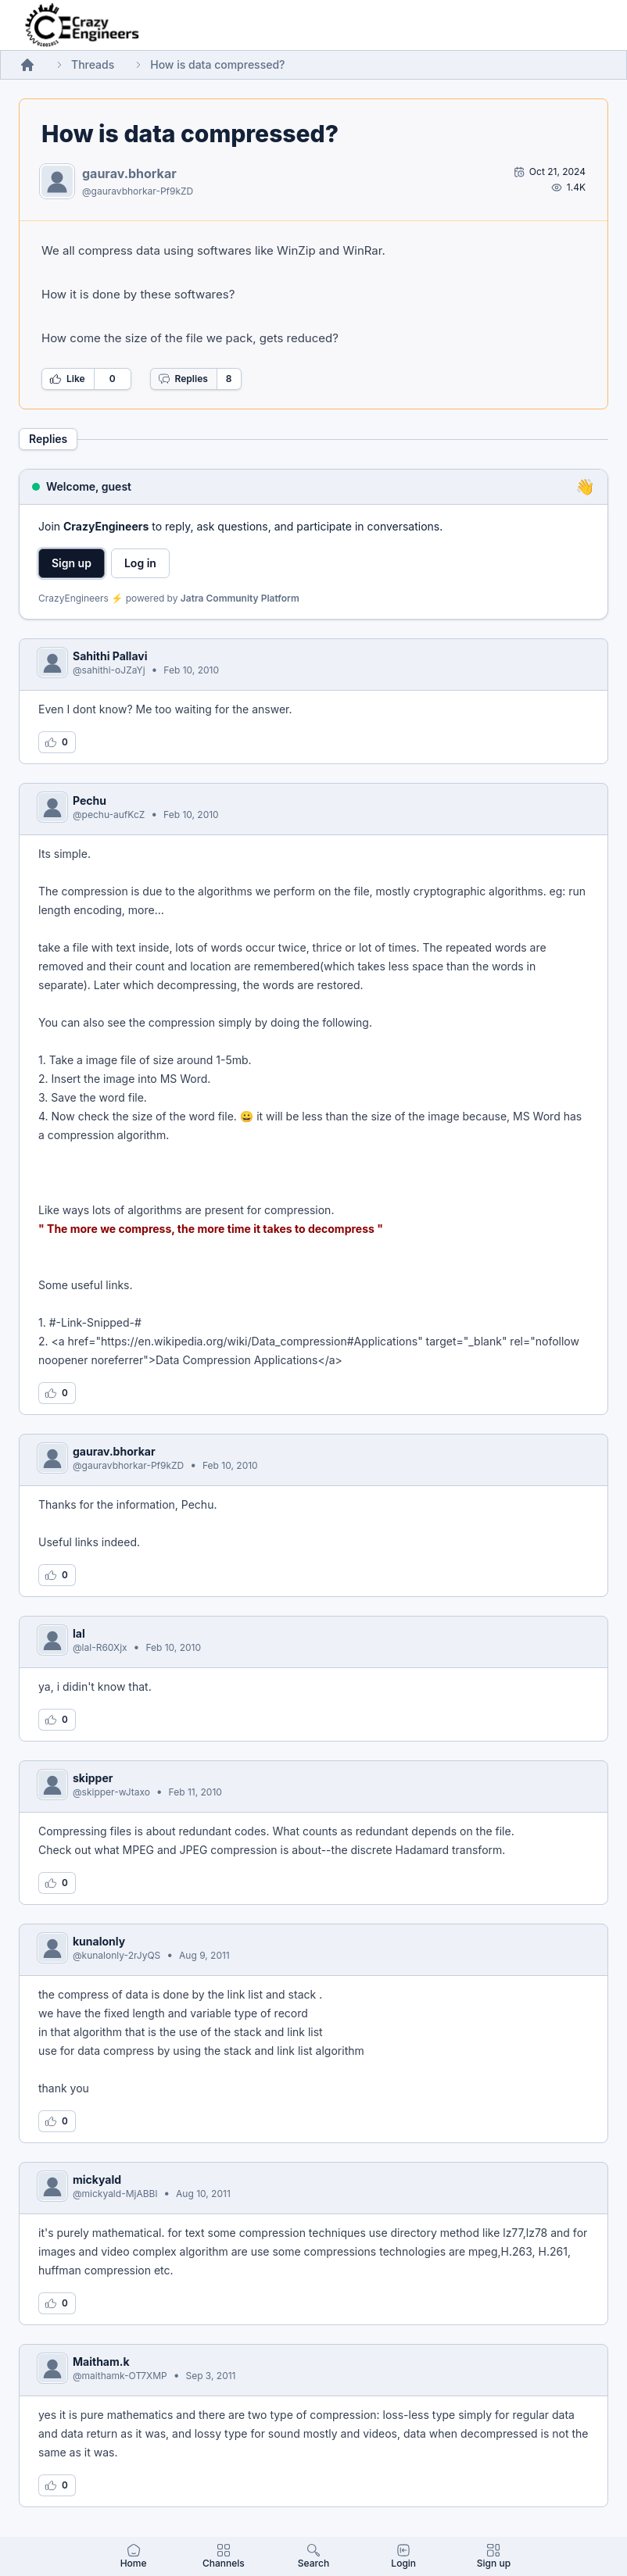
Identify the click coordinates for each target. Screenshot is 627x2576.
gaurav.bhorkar (129, 173)
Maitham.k (101, 2361)
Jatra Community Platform (240, 598)
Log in (140, 563)
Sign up (71, 563)
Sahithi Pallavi (110, 656)
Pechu (89, 800)
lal (79, 1633)
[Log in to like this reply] (57, 742)
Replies (183, 379)
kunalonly (99, 1941)
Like (67, 379)
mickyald (97, 2179)
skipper (93, 1778)
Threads (92, 64)
